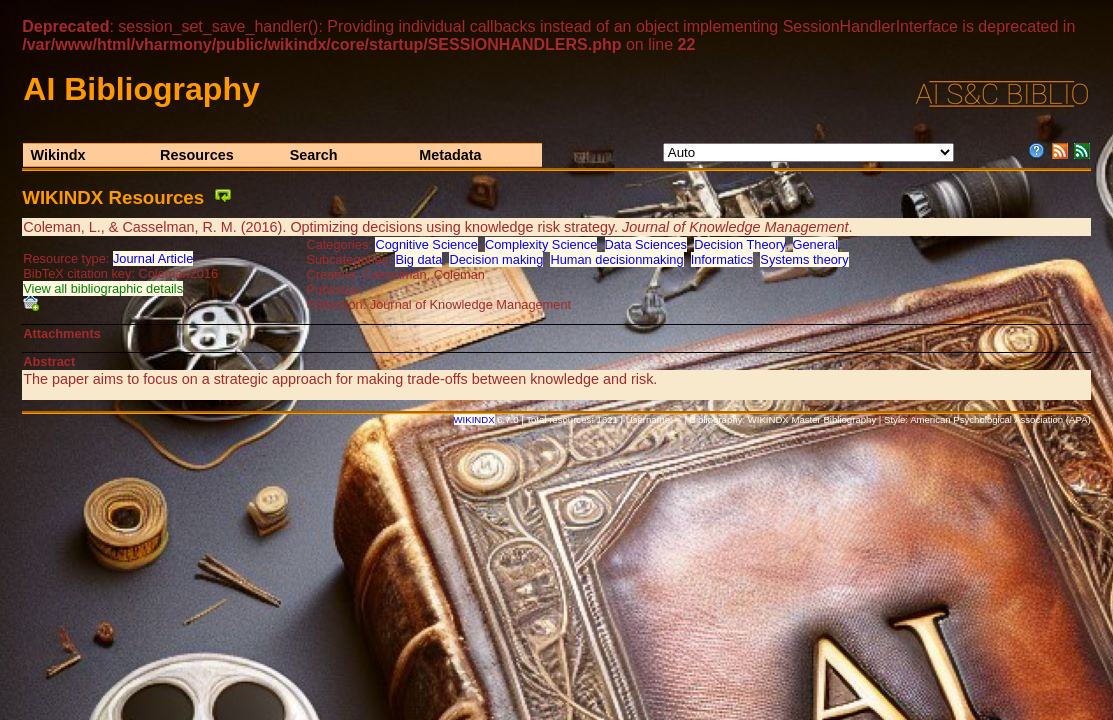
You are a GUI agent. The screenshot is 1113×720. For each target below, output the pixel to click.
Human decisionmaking (616, 259)
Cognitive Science (426, 244)
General (816, 244)
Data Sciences (646, 244)
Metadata (450, 155)
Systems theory (804, 259)
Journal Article (153, 258)
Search (314, 155)
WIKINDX (474, 419)
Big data (418, 259)
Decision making (496, 259)
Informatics (722, 259)
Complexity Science (541, 244)
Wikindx (57, 155)
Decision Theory (739, 244)
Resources (197, 155)
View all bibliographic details (103, 288)
